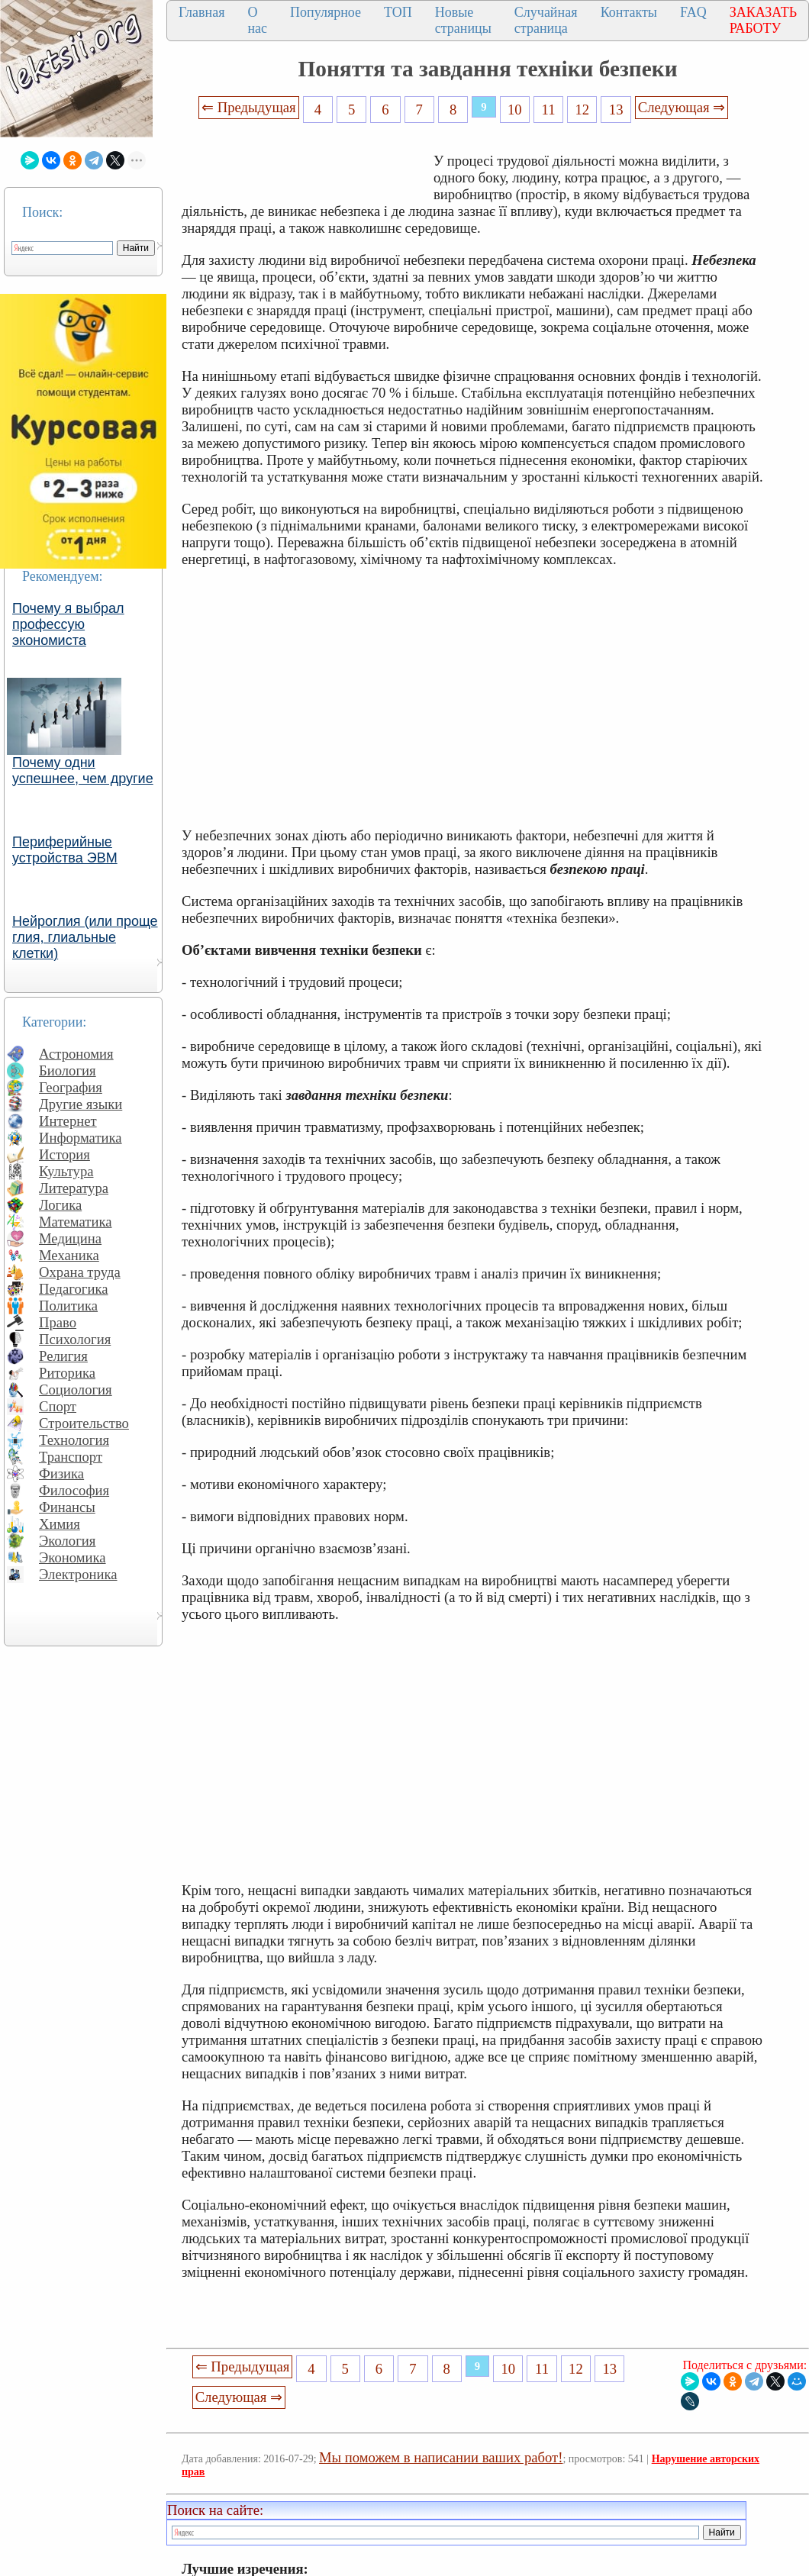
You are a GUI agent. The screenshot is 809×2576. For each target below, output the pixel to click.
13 (616, 110)
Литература (73, 1188)
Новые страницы (463, 20)
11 (549, 110)
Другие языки (80, 1104)
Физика (61, 1473)
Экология (67, 1541)
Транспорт (70, 1457)
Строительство (84, 1423)
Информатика (80, 1138)
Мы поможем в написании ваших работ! (440, 2457)
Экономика (72, 1557)
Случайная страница (546, 20)
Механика (69, 1255)
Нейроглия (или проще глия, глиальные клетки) (85, 937)
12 (582, 110)
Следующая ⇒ (681, 107)
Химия (59, 1524)
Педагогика (73, 1289)
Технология (74, 1440)
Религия (63, 1356)
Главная (201, 12)
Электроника (78, 1574)
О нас (257, 20)
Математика (75, 1222)
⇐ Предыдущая (248, 107)
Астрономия (76, 1054)
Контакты (629, 12)
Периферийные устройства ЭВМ (65, 850)
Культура (66, 1171)
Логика (60, 1205)
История (64, 1154)
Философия (74, 1490)
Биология (67, 1070)
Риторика (67, 1373)
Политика (68, 1306)
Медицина (70, 1238)
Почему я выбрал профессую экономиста (68, 624)
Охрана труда (80, 1272)
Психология (75, 1339)
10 (515, 110)
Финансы (67, 1507)
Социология (75, 1389)
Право (57, 1322)
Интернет (68, 1121)
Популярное (325, 12)
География (70, 1087)
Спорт (57, 1406)
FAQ (693, 12)
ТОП (398, 12)
